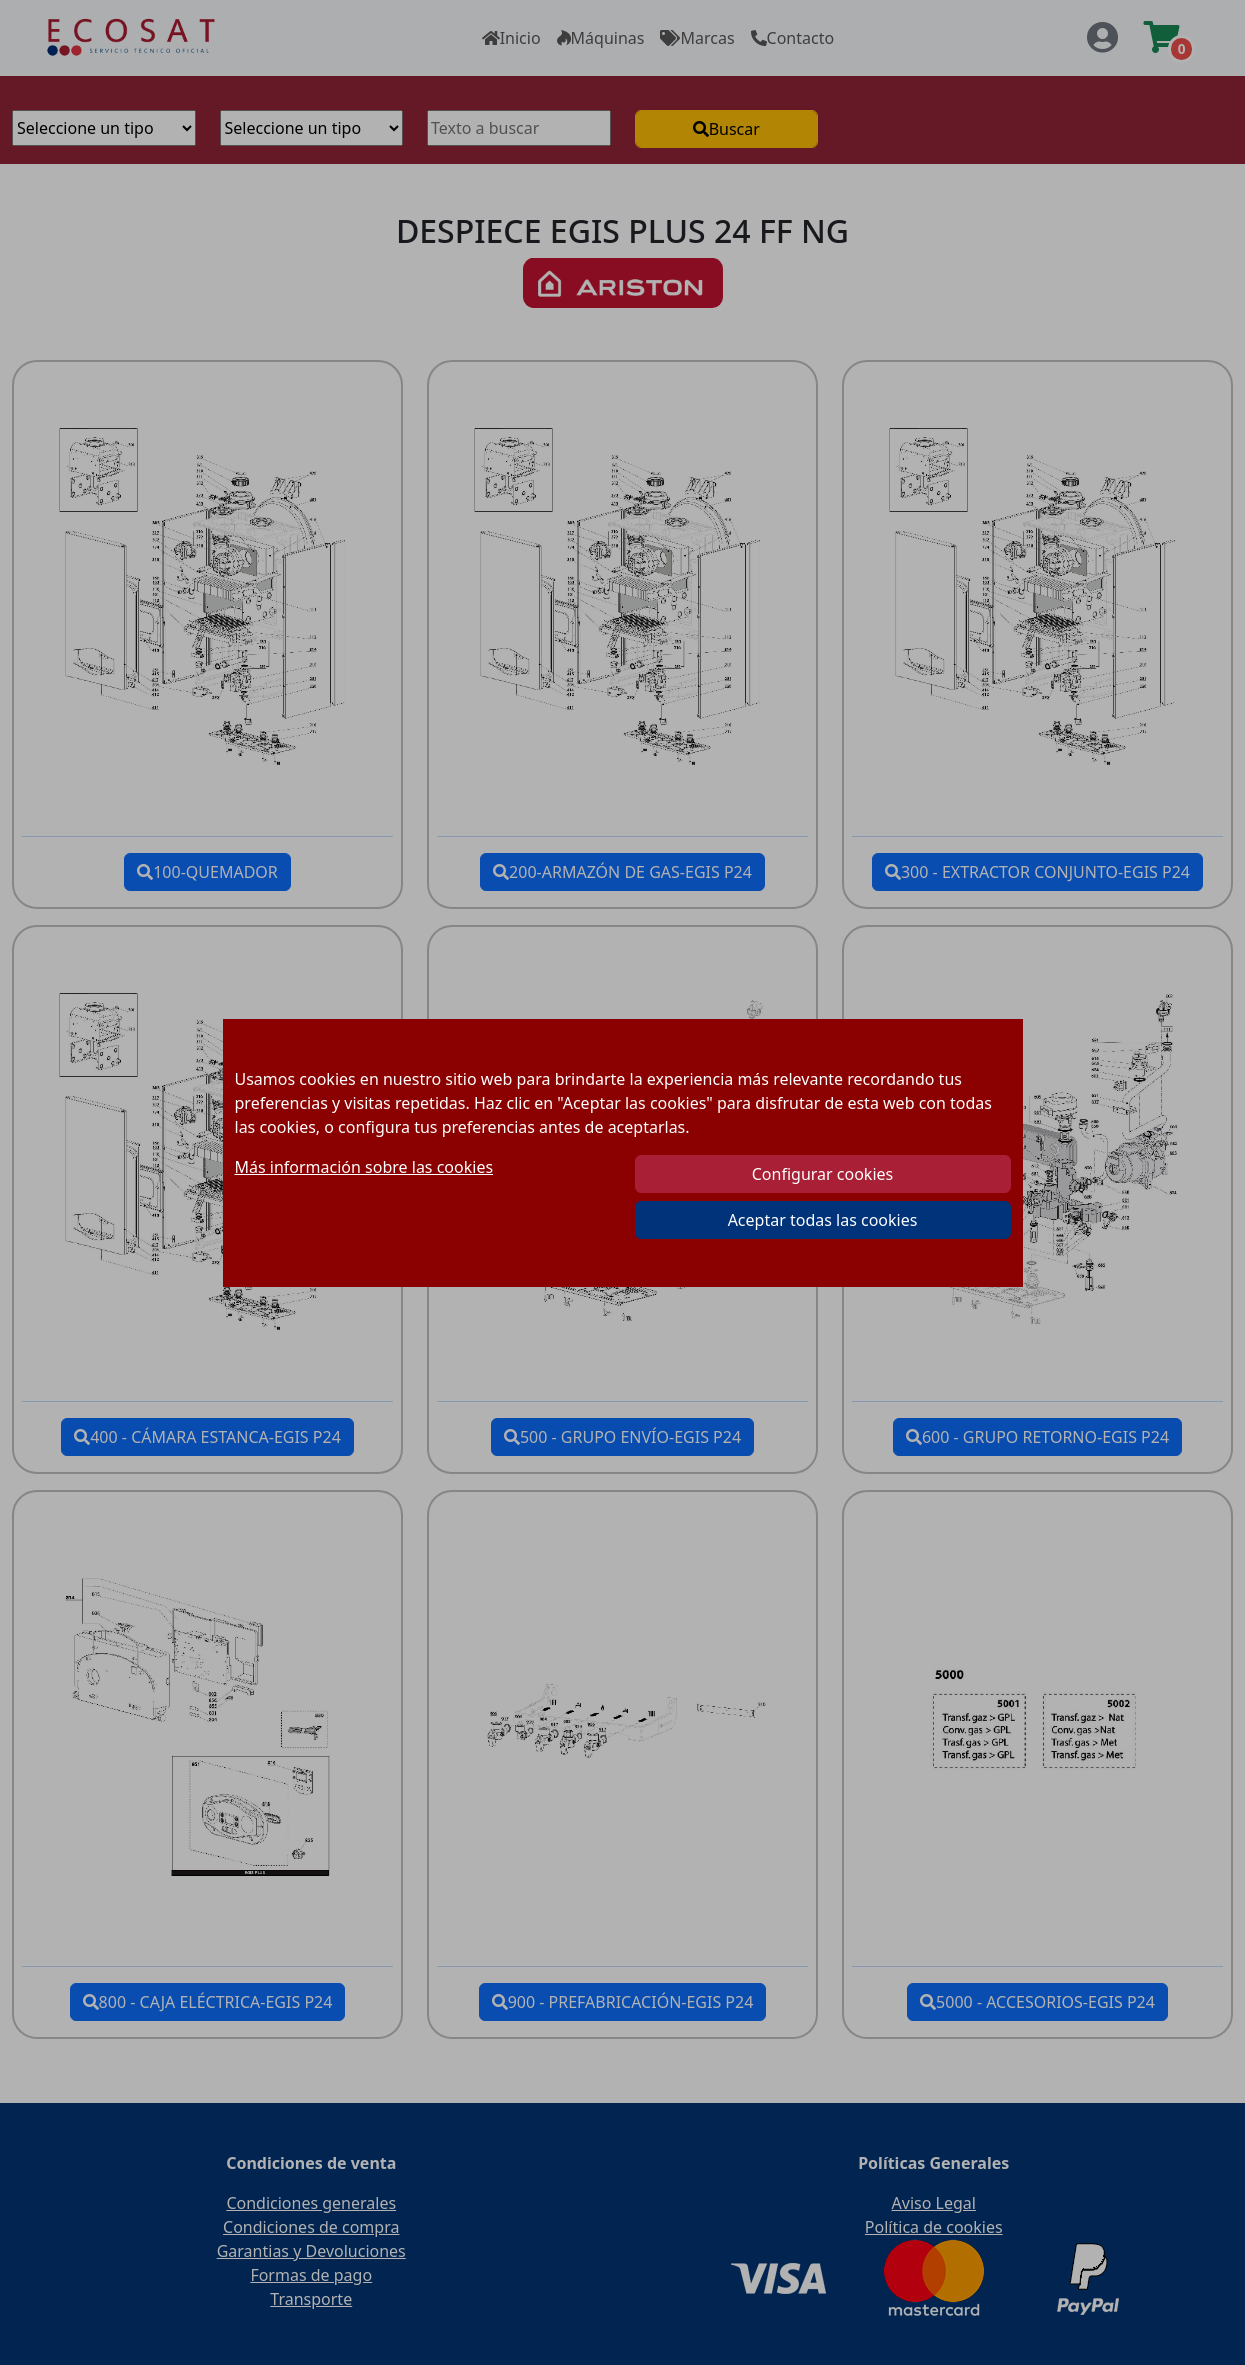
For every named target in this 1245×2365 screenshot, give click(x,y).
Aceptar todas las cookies (823, 1220)
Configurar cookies (822, 1174)
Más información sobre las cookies (364, 1167)
